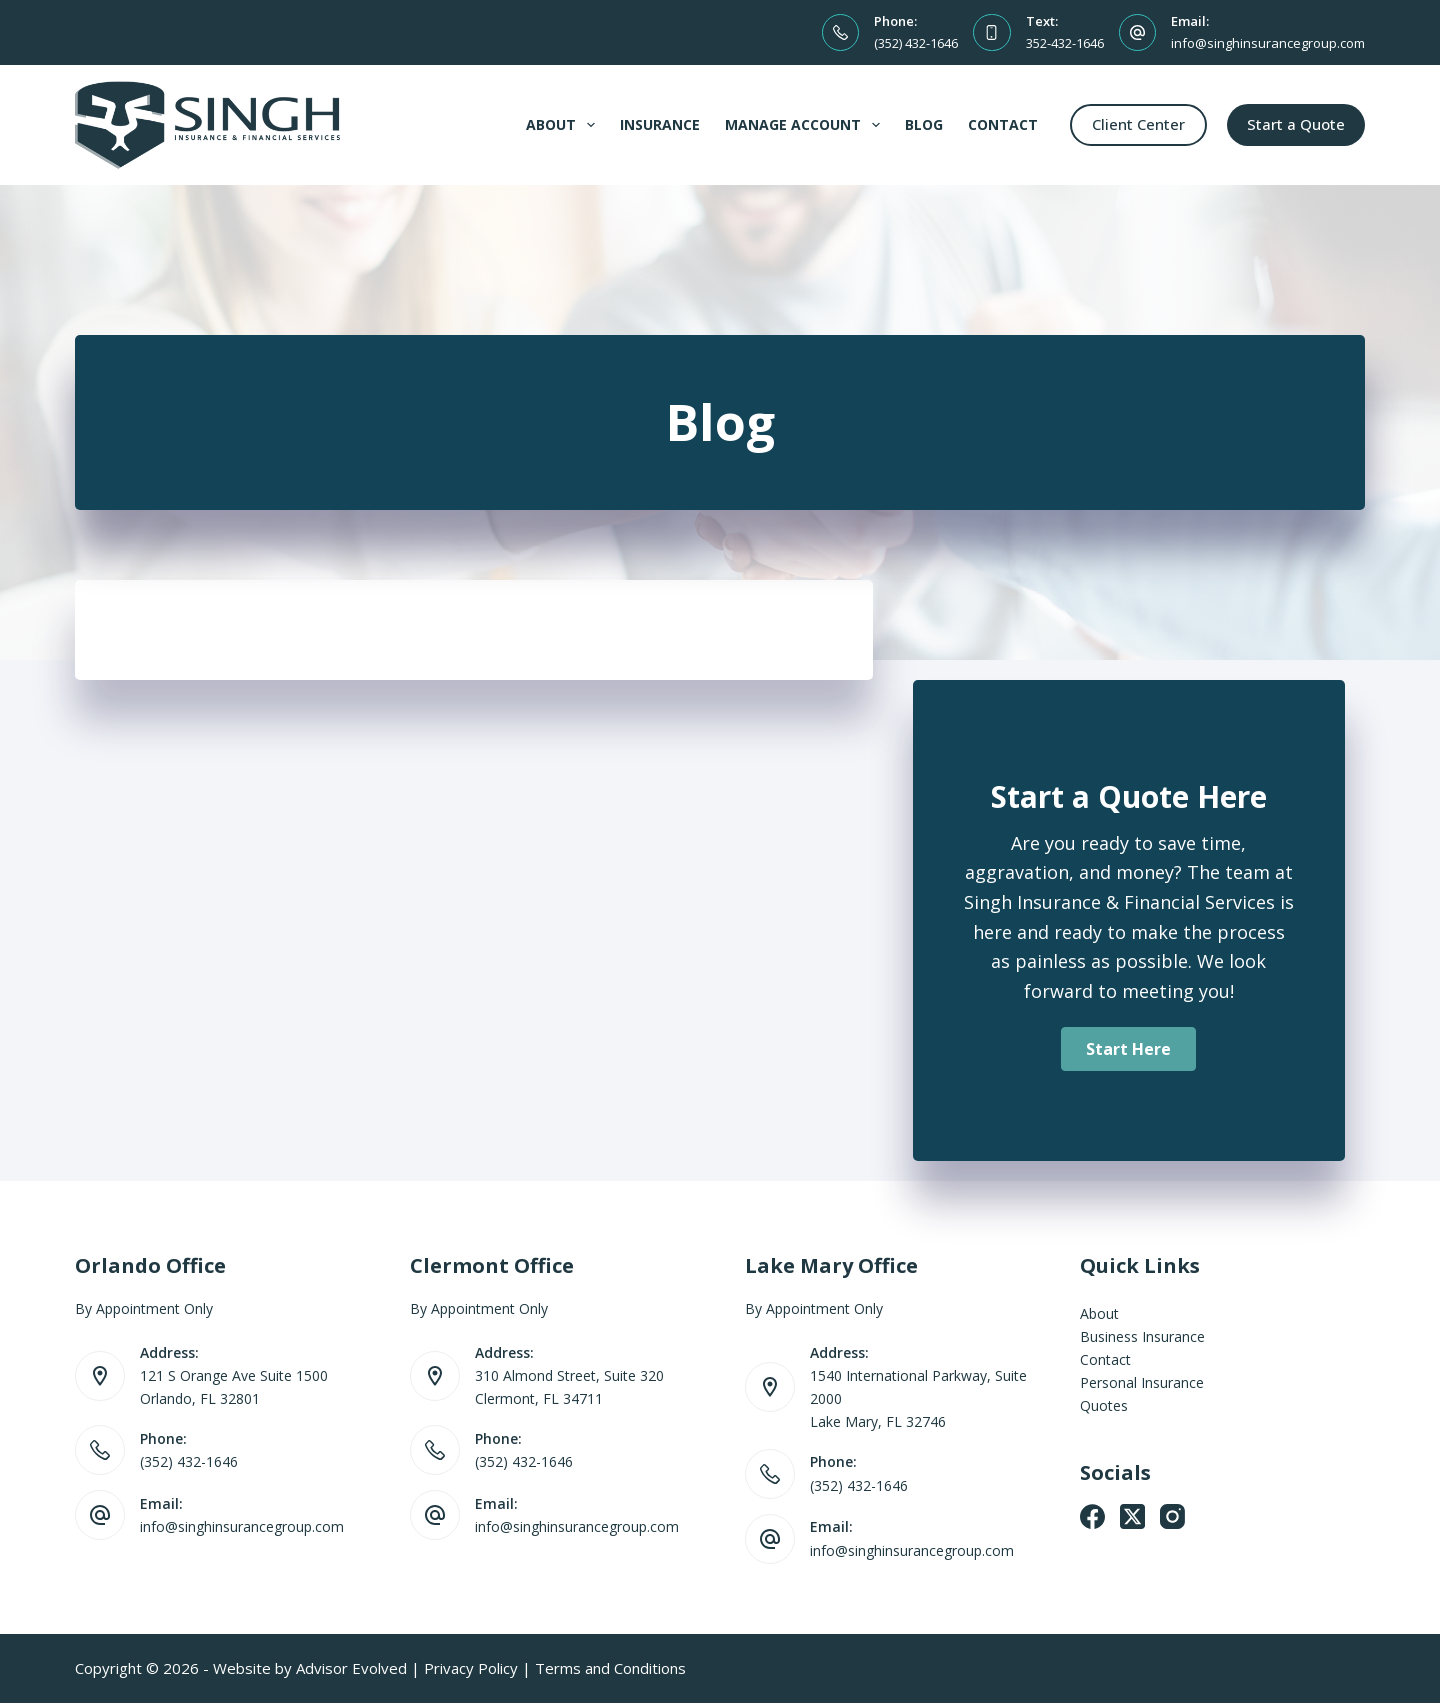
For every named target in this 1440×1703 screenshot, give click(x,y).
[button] (1128, 1049)
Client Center (1138, 124)
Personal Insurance (1142, 1382)
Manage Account (806, 125)
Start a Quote (1296, 124)
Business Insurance (1142, 1336)
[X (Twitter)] (1132, 1516)
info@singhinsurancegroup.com (1268, 43)
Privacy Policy (471, 1668)
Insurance (660, 124)
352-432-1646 (1065, 43)
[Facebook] (1092, 1516)
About (564, 125)
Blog (924, 124)
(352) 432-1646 (916, 43)
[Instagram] (1172, 1516)
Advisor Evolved (351, 1668)
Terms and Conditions (610, 1668)
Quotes (1104, 1405)
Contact (1003, 124)
